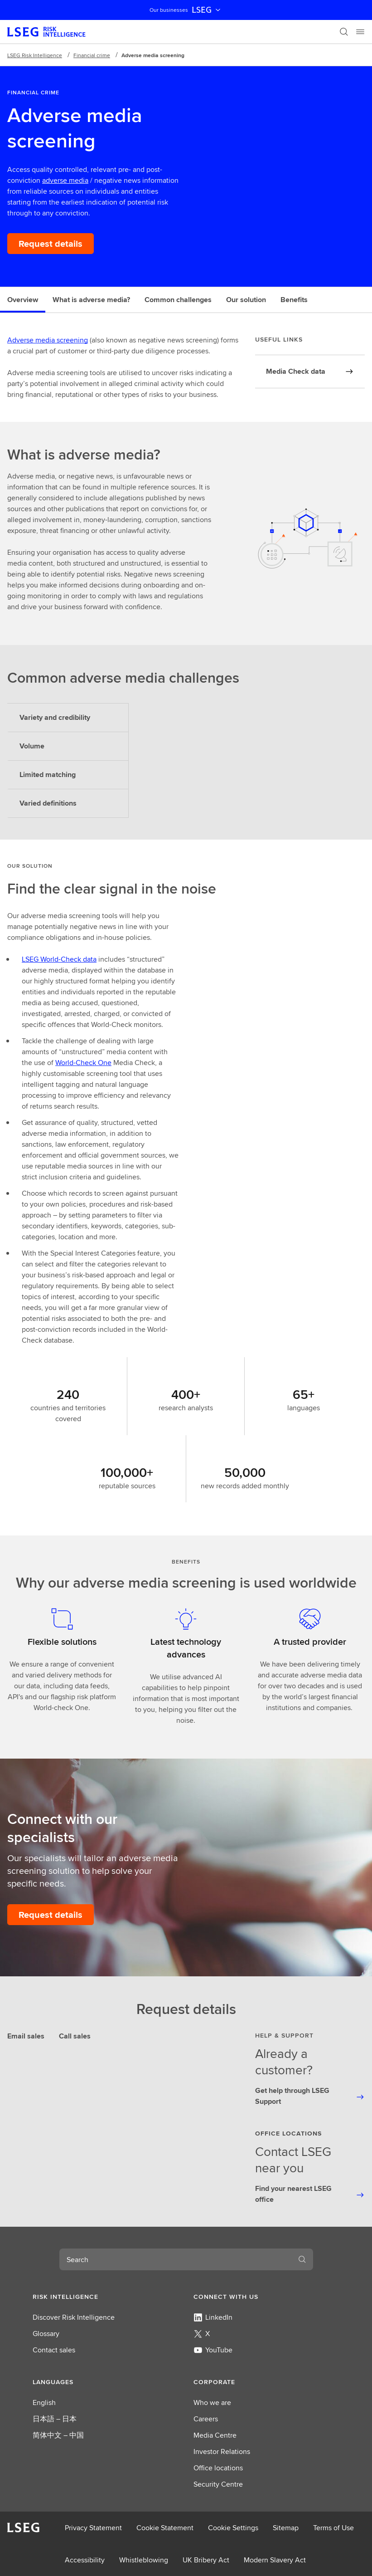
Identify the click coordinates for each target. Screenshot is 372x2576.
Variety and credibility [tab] (54, 717)
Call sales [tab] (75, 2036)
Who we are (212, 2402)
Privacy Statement (93, 2527)
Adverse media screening (47, 340)
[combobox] (175, 2259)
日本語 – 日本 (55, 2419)
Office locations (218, 2468)
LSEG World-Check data (59, 959)
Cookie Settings (233, 2527)
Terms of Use (333, 2527)
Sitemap (286, 2527)
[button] (106, 2296)
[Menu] (360, 32)
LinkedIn (212, 2317)
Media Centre (215, 2435)
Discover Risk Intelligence (74, 2317)
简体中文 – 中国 (58, 2435)
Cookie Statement (164, 2527)
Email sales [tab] (25, 2036)
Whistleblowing (143, 2560)
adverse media (65, 180)
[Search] (344, 32)
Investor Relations (221, 2451)
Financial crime (91, 55)
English (44, 2402)
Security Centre (218, 2484)
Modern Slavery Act (275, 2560)
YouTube (212, 2350)
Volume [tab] (31, 746)
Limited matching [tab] (47, 774)
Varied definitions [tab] (48, 803)
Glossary (46, 2333)
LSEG (207, 10)
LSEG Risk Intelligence (34, 55)
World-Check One (83, 1062)
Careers (205, 2419)
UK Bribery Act (206, 2560)
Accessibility (85, 2560)
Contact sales (54, 2350)
